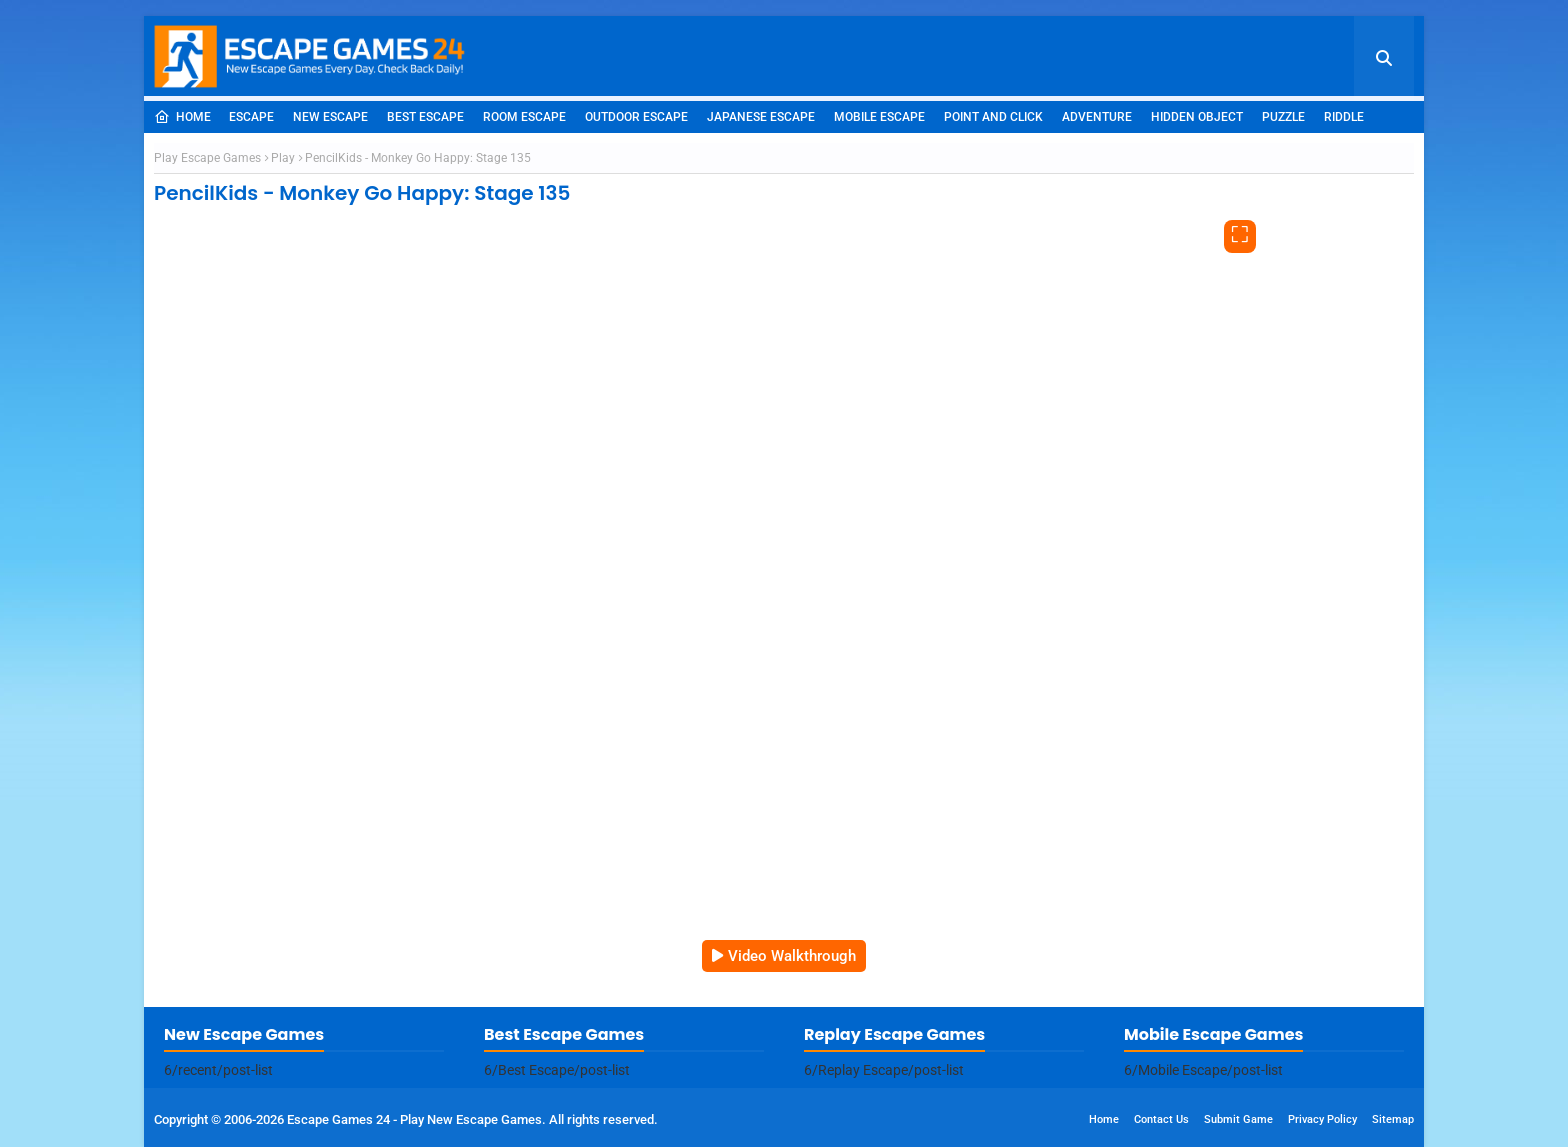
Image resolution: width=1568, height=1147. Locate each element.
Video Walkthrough (792, 956)
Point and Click (993, 117)
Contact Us (1161, 1119)
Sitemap (1393, 1119)
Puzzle (1283, 117)
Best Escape (425, 117)
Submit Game (1238, 1119)
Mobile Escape (879, 117)
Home (182, 117)
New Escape (330, 117)
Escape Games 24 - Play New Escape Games (414, 1119)
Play (283, 158)
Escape (251, 117)
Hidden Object (1197, 117)
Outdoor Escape (636, 117)
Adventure (1097, 117)
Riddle (1344, 117)
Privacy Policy (1322, 1119)
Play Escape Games (207, 158)
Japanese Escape (761, 117)
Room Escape (524, 117)
